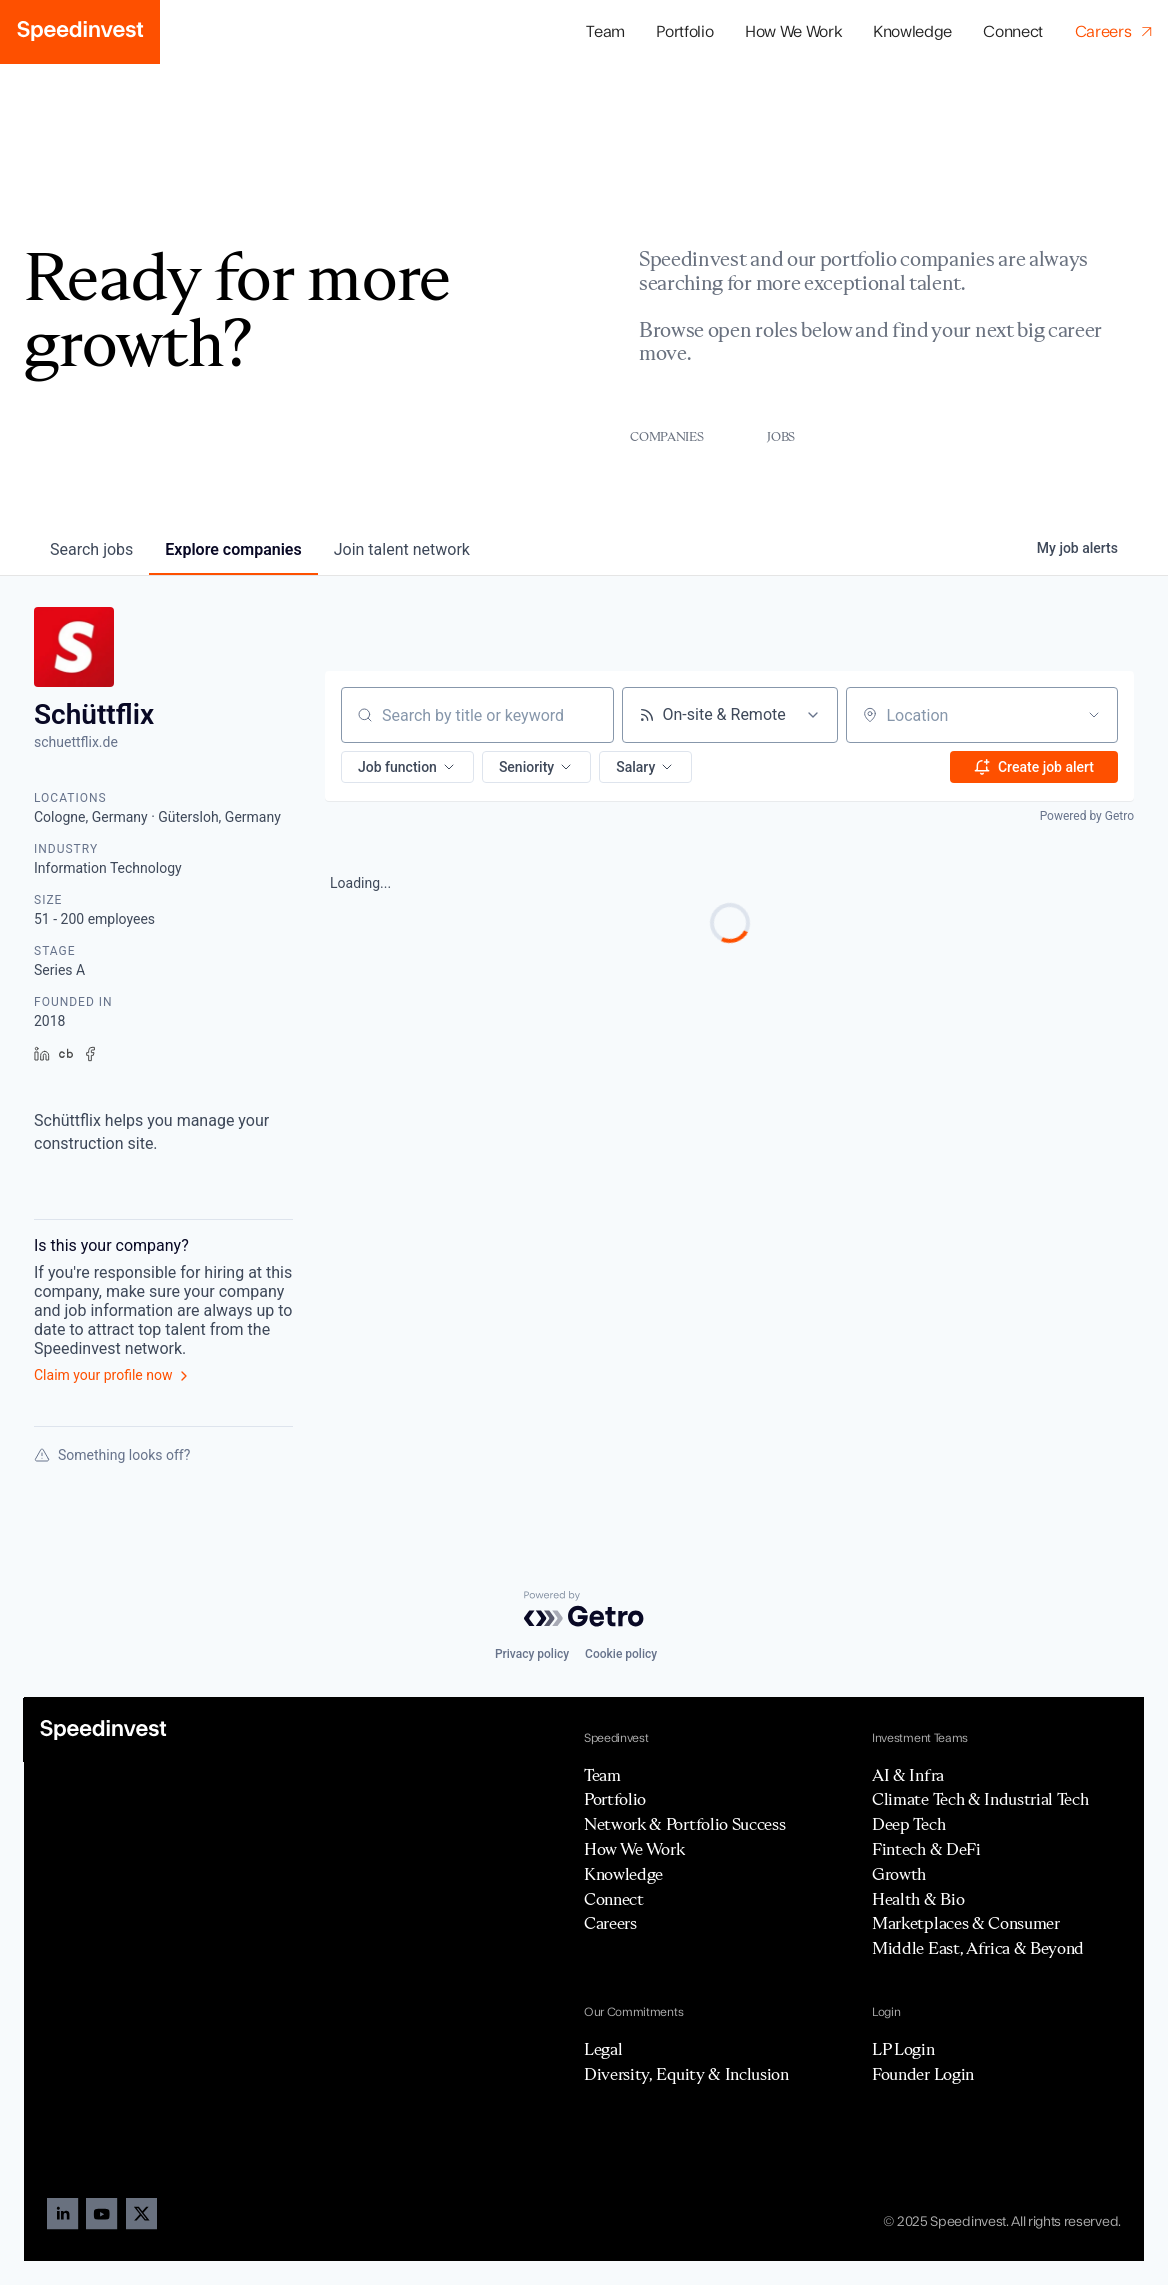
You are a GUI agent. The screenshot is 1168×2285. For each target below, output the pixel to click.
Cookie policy (621, 1654)
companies (233, 549)
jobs (91, 549)
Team (605, 32)
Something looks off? (112, 1455)
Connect (1013, 32)
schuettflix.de (76, 742)
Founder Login (923, 2074)
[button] (685, 32)
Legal (603, 2049)
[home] (80, 32)
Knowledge (912, 32)
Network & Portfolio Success (684, 1824)
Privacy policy (532, 1654)
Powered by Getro (1087, 816)
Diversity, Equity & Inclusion (686, 2074)
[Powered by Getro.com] (584, 1609)
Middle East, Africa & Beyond (978, 1948)
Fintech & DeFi (926, 1849)
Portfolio (615, 1799)
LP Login (903, 2049)
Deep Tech (908, 1824)
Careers (610, 1923)
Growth (899, 1874)
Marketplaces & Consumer (966, 1923)
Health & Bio (918, 1899)
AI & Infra (908, 1775)
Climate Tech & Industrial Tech (980, 1799)
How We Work (793, 32)
